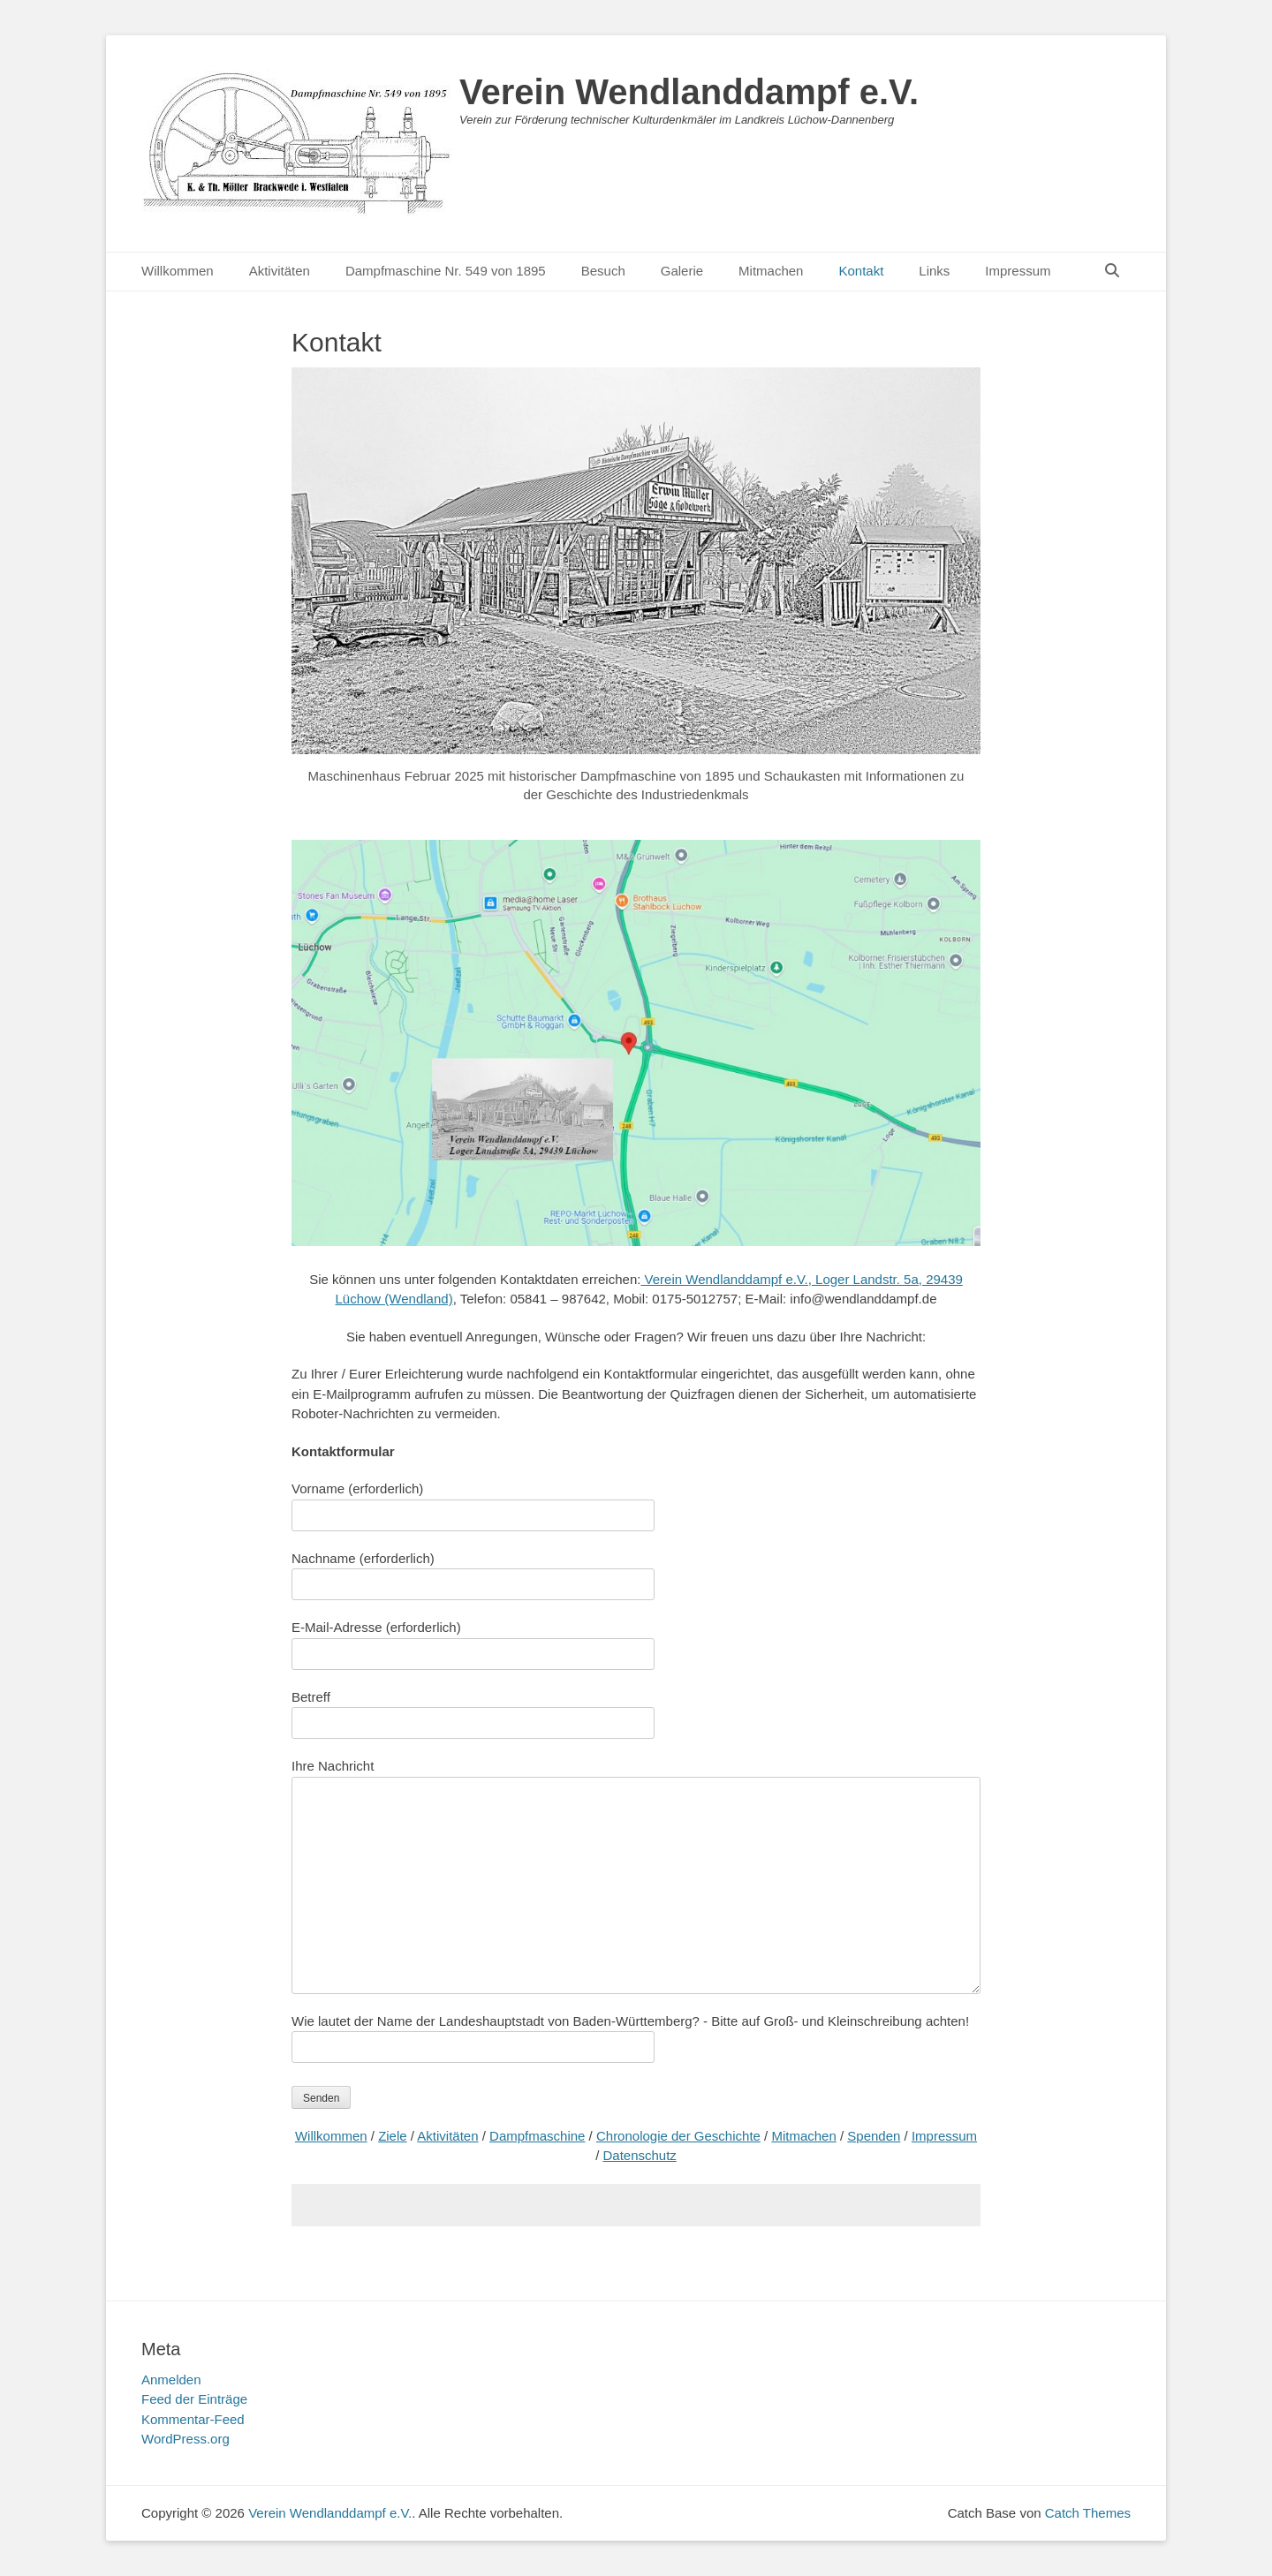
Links (934, 270)
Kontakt (860, 270)
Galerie (682, 270)
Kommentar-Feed (193, 2419)
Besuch (603, 270)
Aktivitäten (279, 270)
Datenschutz (639, 2155)
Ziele (392, 2135)
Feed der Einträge (194, 2398)
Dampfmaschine (537, 2135)
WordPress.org (185, 2438)
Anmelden (171, 2379)
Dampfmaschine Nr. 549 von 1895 (445, 270)
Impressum (1017, 270)
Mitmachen (770, 270)
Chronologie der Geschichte (678, 2135)
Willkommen (177, 270)
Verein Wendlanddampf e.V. (689, 91)
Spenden (873, 2135)
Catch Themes (1088, 2512)
